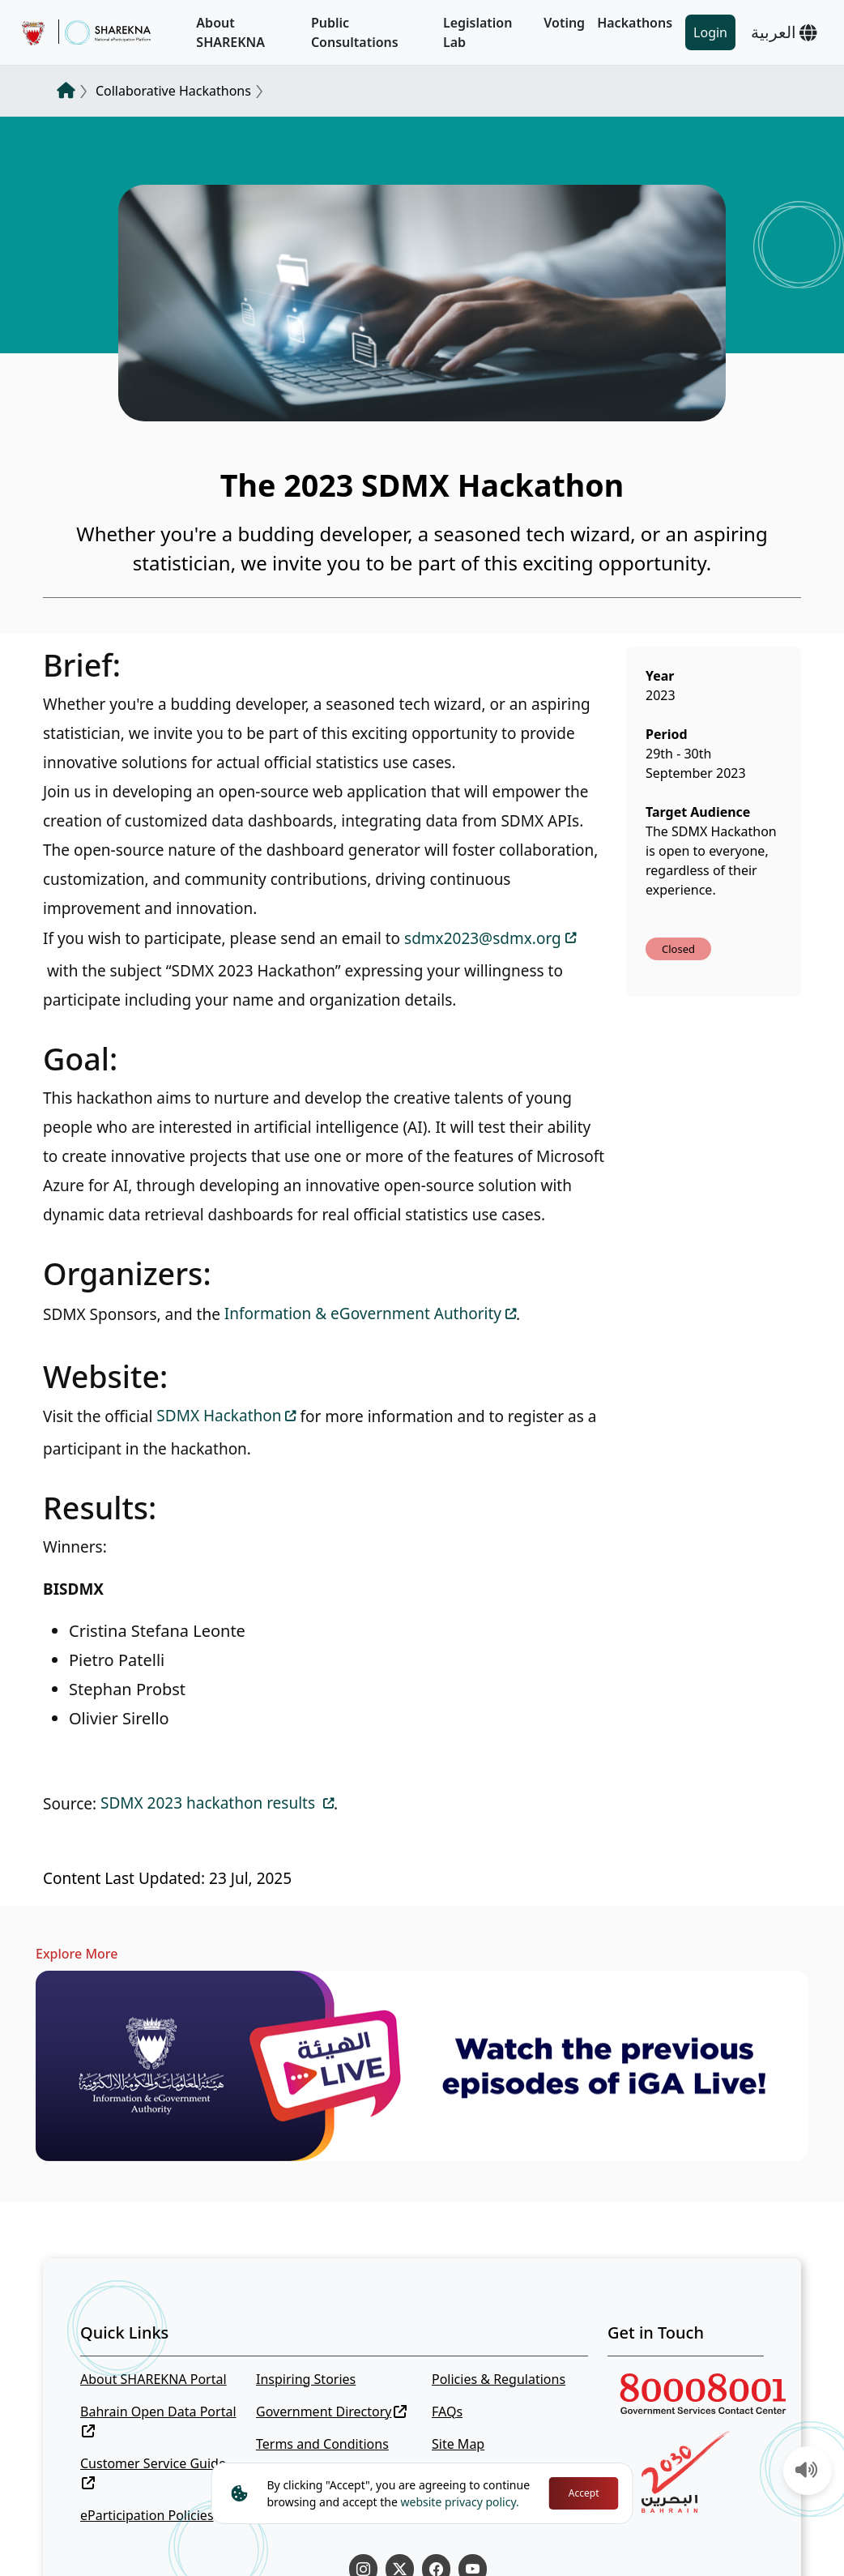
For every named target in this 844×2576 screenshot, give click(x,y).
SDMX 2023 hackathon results (209, 1802)
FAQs (447, 2411)
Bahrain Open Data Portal (158, 2420)
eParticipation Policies (147, 2515)
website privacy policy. (460, 2502)
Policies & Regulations (498, 2379)
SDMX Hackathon (218, 1415)
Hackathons (634, 23)
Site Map (458, 2444)
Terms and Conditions (322, 2444)
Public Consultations (355, 32)
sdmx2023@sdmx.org (482, 938)
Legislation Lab (478, 32)
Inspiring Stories (306, 2379)
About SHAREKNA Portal (153, 2379)
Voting (564, 23)
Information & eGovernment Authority (362, 1313)
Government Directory (331, 2411)
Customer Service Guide (153, 2471)
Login (710, 32)
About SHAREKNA (230, 32)
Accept (584, 2493)
